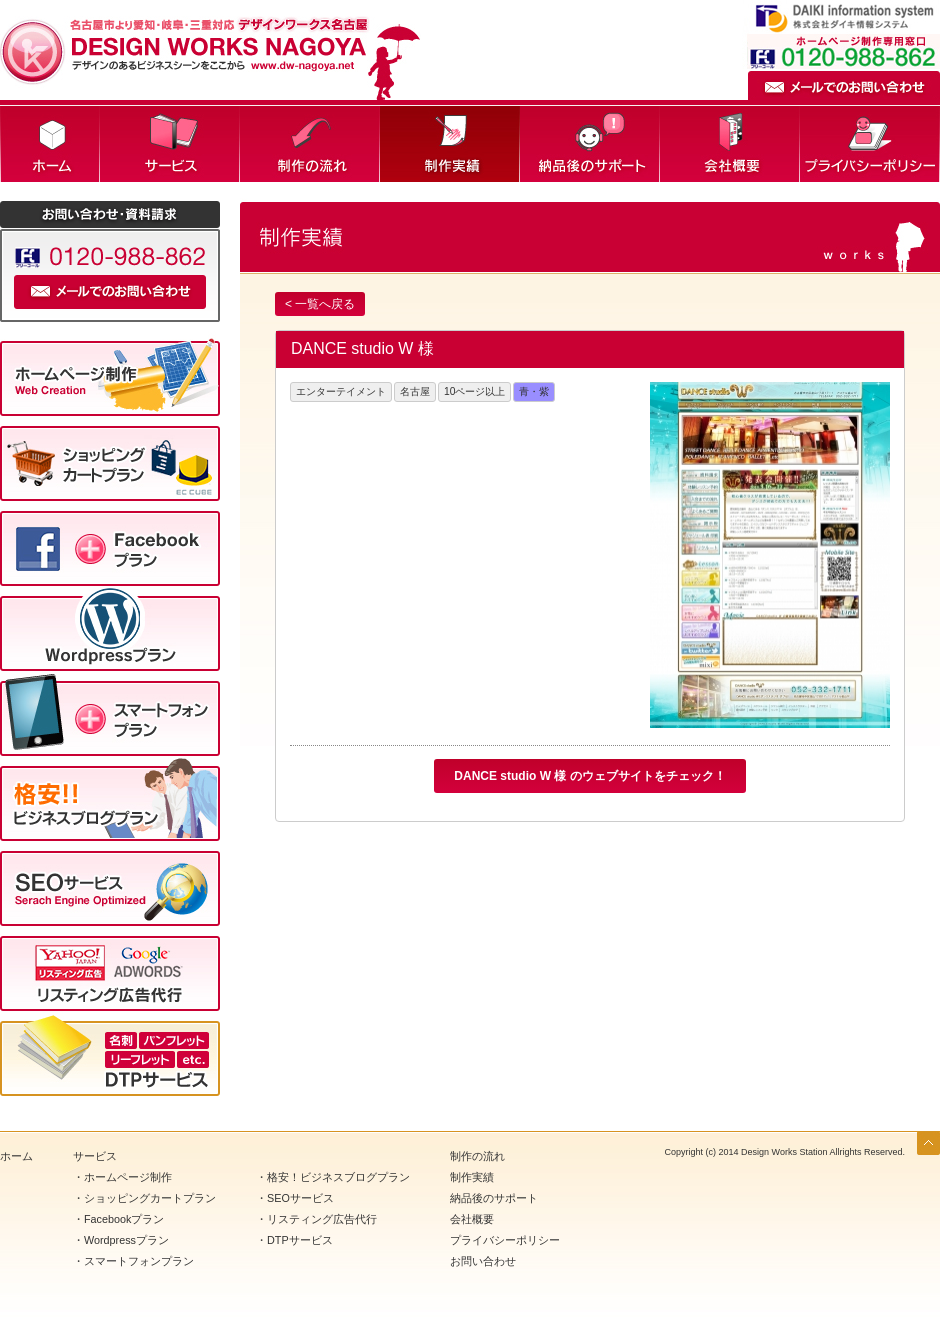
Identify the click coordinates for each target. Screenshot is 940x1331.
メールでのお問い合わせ (844, 85)
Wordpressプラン (126, 1240)
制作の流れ (310, 144)
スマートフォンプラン (139, 1261)
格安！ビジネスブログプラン (338, 1177)
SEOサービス (300, 1198)
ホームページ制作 (128, 1177)
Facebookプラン (124, 1219)
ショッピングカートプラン (150, 1198)
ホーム (50, 144)
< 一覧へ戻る (320, 304)
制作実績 (450, 144)
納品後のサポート (590, 144)
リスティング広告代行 (322, 1219)
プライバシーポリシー (870, 144)
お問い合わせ (483, 1261)
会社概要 (730, 144)
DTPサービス (300, 1240)
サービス (170, 144)
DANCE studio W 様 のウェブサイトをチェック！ (589, 776)
